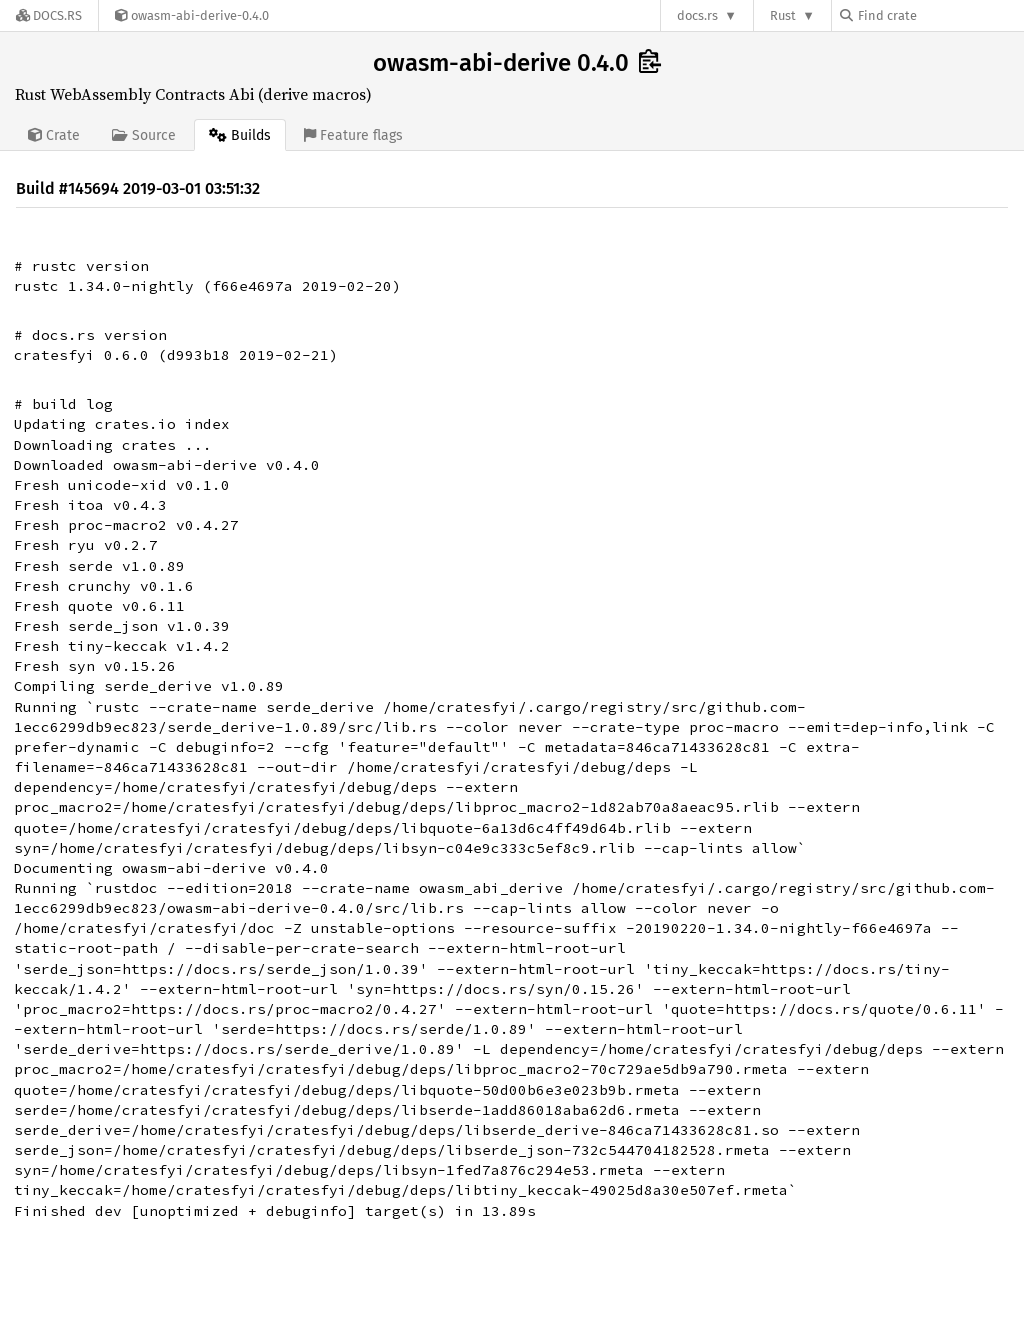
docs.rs (697, 15)
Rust (783, 15)
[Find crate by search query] (940, 15)
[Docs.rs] (49, 15)
